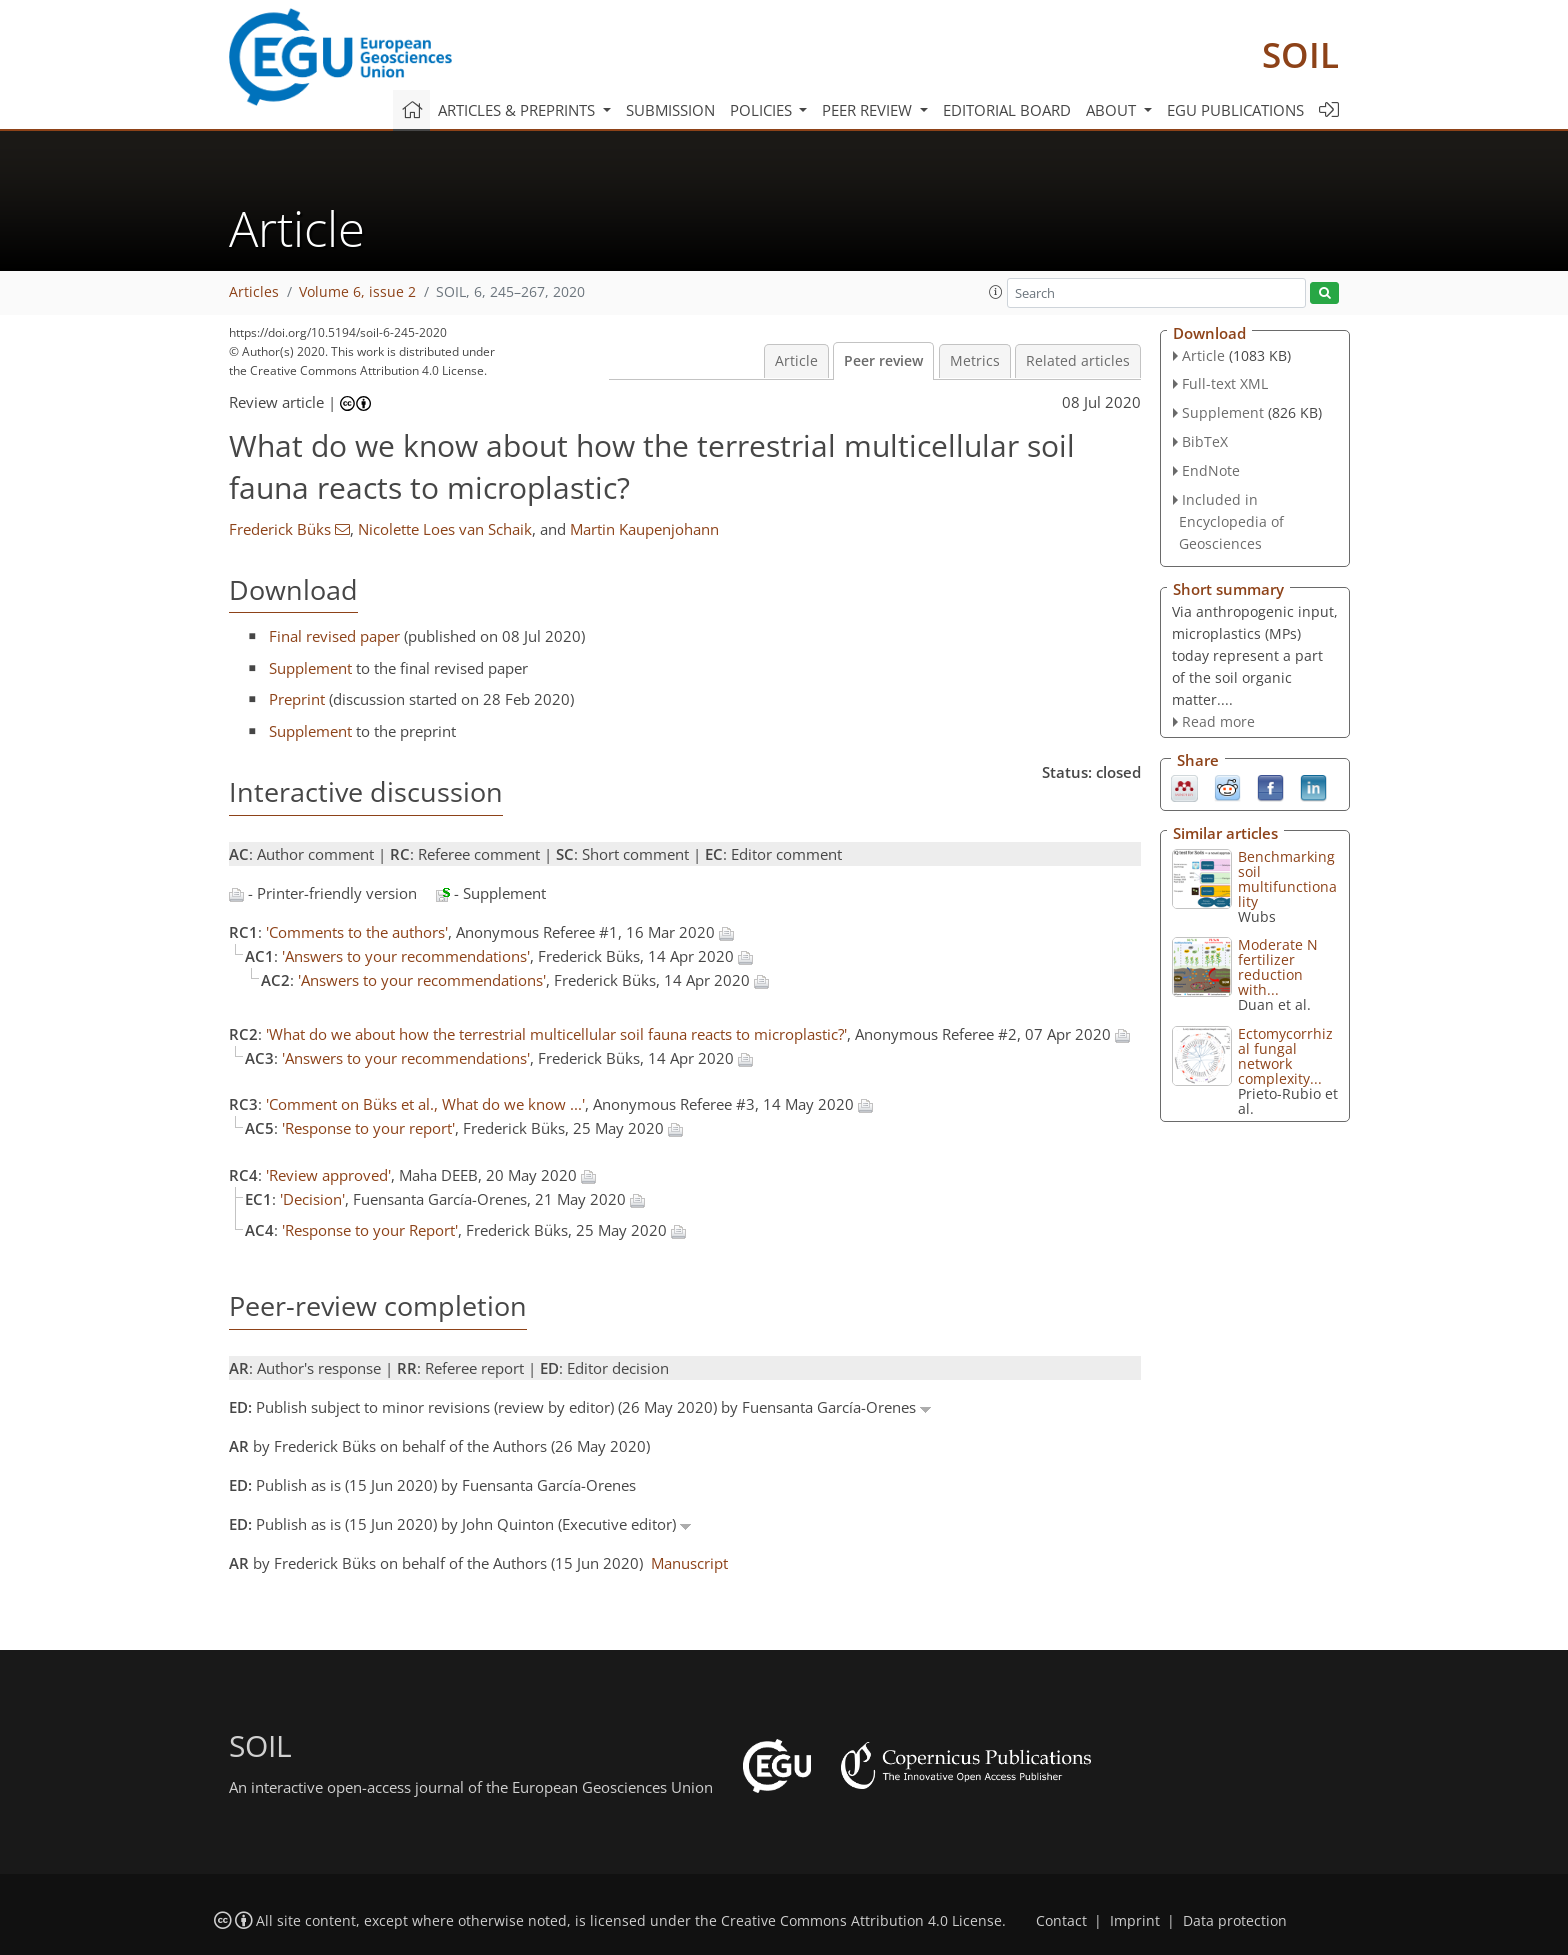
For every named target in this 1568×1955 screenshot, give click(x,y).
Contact (1061, 1921)
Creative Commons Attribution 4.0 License (861, 1921)
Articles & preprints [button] (518, 110)
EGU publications (1235, 110)
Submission (670, 110)
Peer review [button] (869, 110)
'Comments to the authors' (357, 932)
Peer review (883, 361)
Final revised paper (334, 636)
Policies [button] (763, 110)
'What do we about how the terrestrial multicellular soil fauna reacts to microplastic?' (556, 1034)
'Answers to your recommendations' (406, 956)
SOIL (1300, 54)
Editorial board (1007, 110)
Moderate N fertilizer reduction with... (1278, 967)
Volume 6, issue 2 (357, 292)
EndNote (1211, 470)
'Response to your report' (368, 1128)
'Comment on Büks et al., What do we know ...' (425, 1104)
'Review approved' (328, 1175)
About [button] (1113, 110)
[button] (996, 292)
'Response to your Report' (370, 1230)
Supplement (310, 668)
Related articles (1078, 361)
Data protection (1235, 1921)
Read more (1218, 721)
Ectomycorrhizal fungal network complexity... (1285, 1056)
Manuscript (689, 1563)
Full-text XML (1225, 383)
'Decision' (312, 1199)
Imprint (1135, 1921)
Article (796, 361)
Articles (254, 292)
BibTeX (1205, 441)
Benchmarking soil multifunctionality (1287, 879)
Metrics (975, 361)
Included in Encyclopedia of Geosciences (1231, 521)
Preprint (297, 699)
